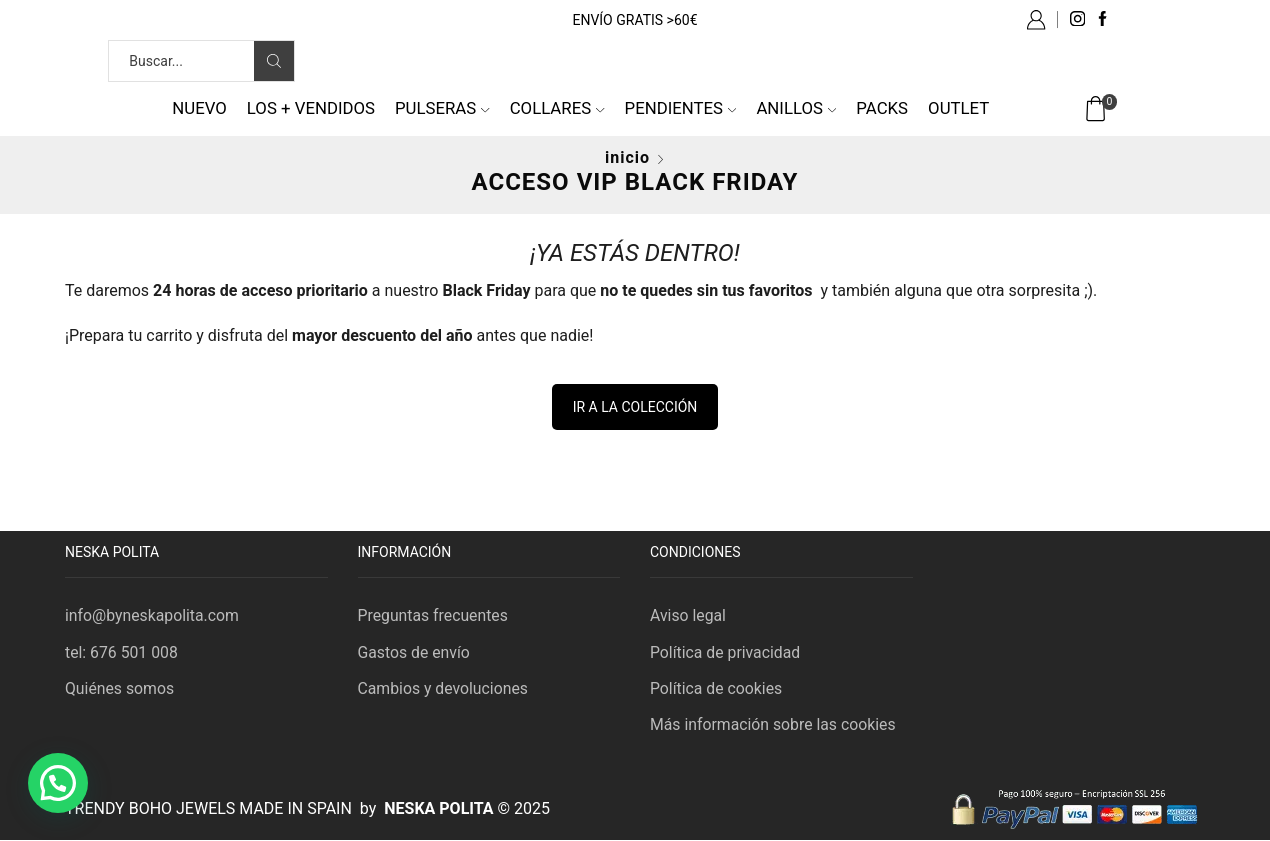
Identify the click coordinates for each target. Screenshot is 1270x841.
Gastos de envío (415, 652)
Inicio (627, 157)
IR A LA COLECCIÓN (635, 407)
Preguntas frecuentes (434, 615)
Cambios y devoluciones (444, 688)
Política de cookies (717, 688)
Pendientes (681, 108)
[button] (58, 783)
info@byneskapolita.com (153, 615)
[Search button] (274, 61)
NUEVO (199, 108)
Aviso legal (688, 615)
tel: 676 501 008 (122, 652)
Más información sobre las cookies (774, 725)
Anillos (796, 108)
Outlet (958, 108)
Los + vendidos (311, 108)
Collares (557, 108)
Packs (882, 108)
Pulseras (442, 108)
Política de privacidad (726, 652)
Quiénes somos (120, 688)
